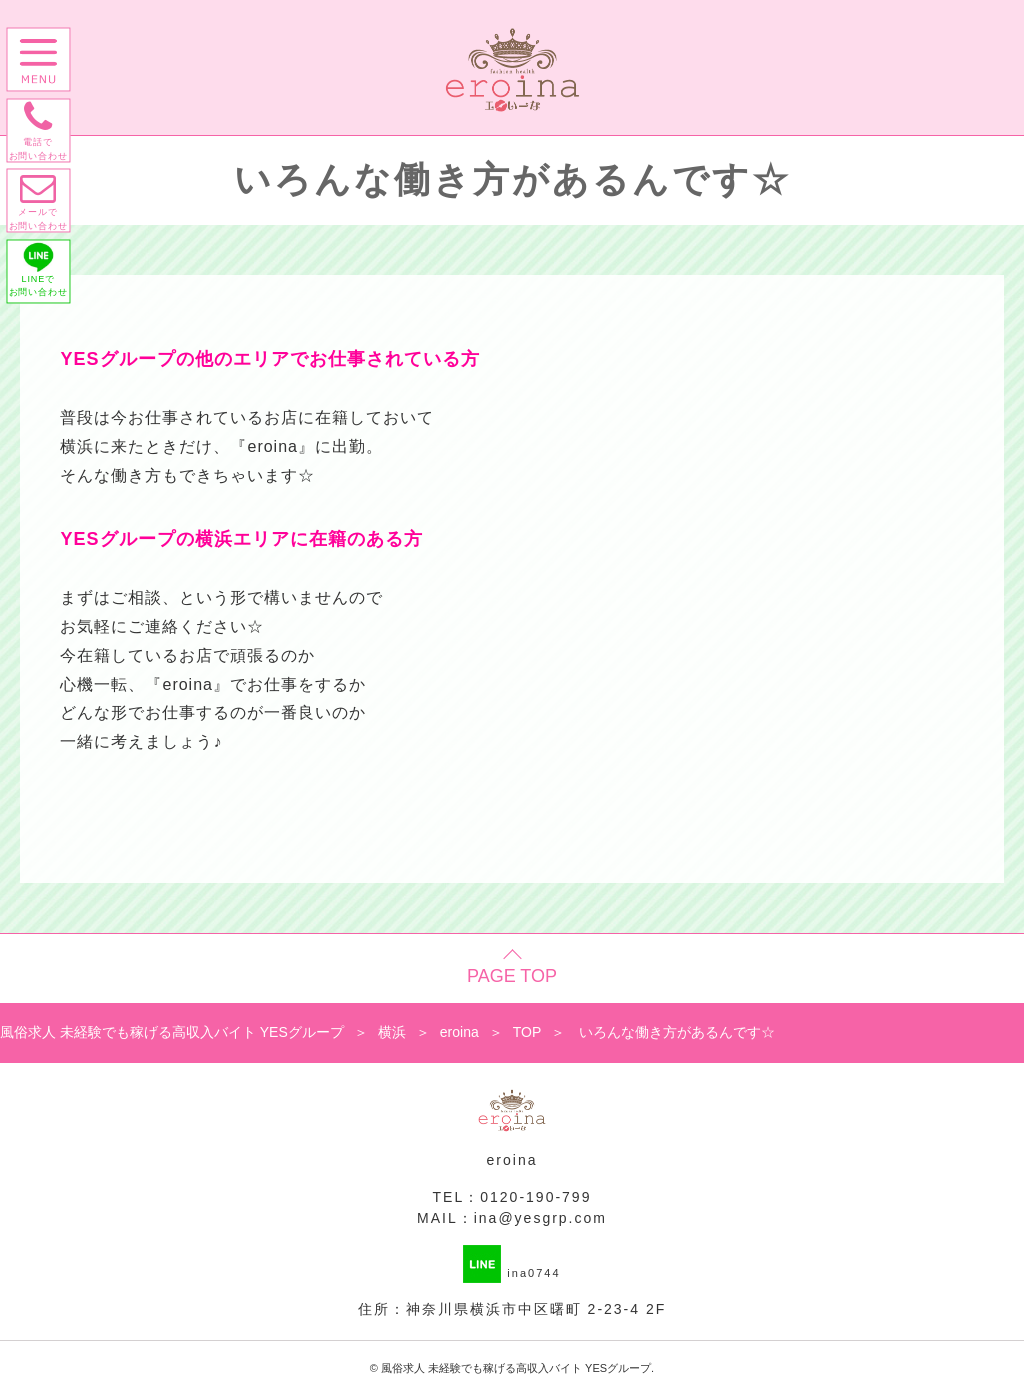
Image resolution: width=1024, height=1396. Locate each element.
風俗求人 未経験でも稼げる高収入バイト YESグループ (516, 1368)
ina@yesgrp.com (540, 1218)
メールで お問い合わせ (42, 215)
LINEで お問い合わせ (42, 290)
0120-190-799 (535, 1197)
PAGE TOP (512, 976)
